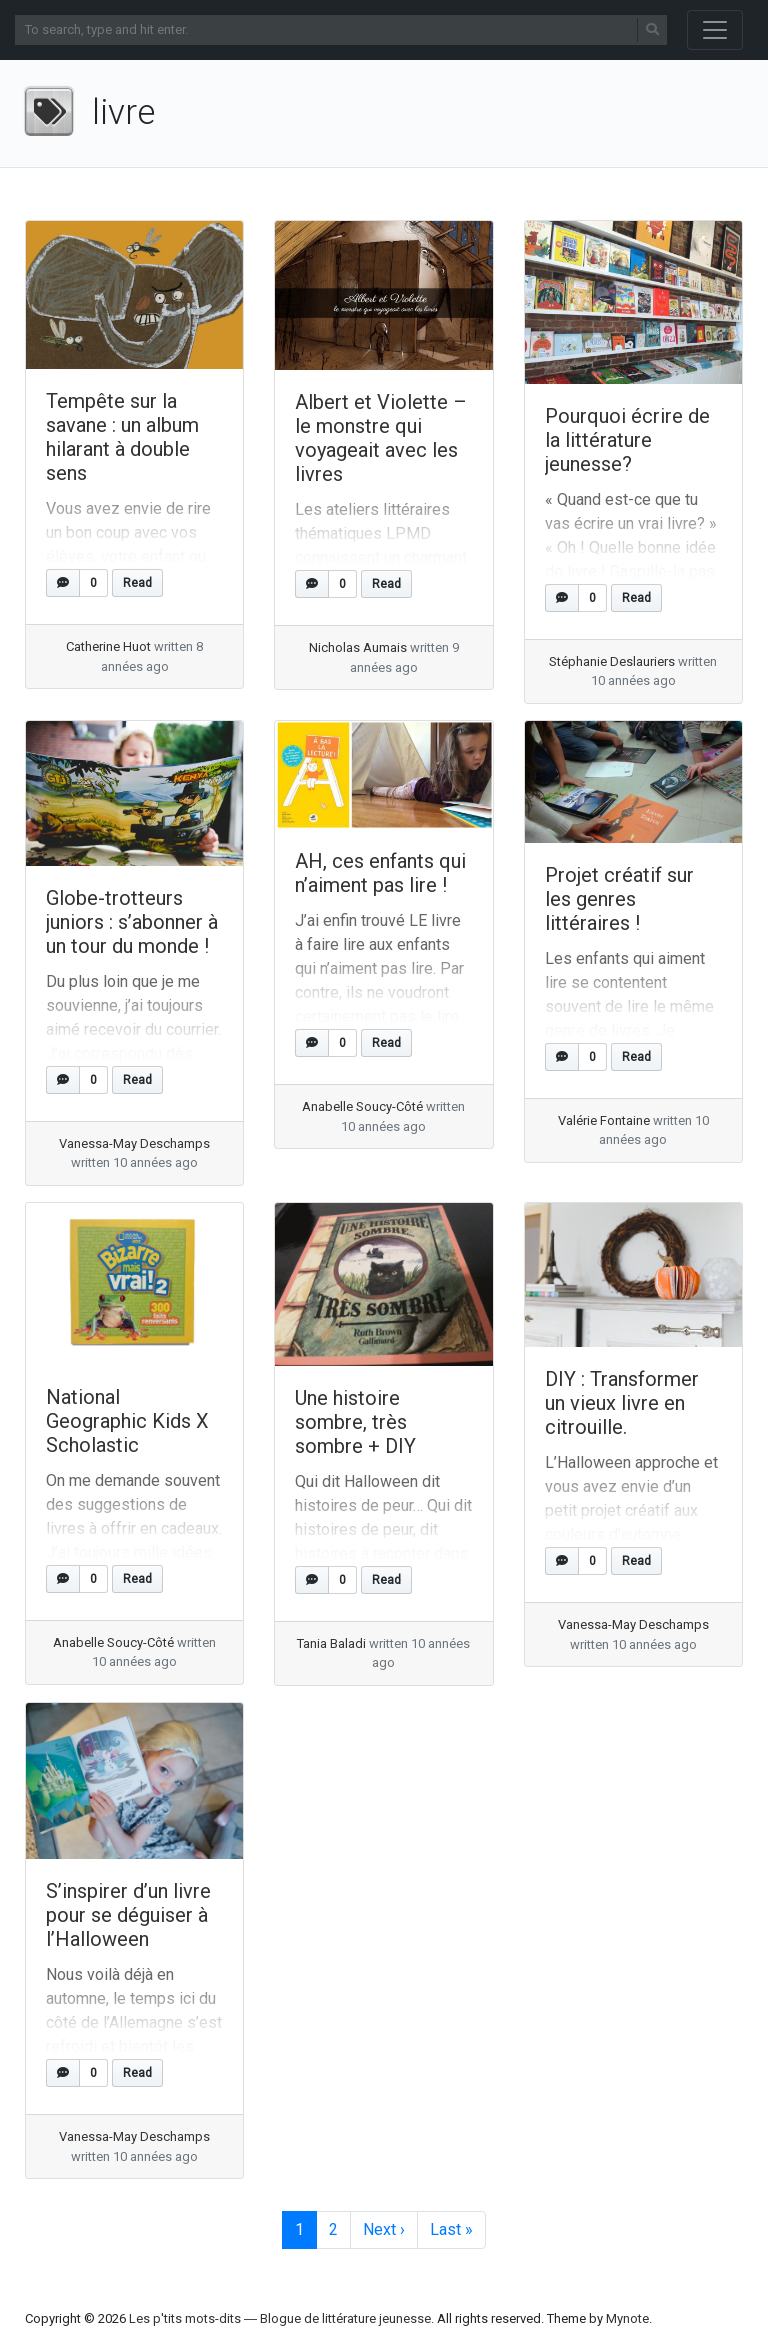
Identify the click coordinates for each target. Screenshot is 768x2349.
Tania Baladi (331, 1643)
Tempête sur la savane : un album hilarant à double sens (122, 437)
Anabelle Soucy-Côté (362, 1106)
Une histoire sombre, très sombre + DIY (355, 1422)
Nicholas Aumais (358, 647)
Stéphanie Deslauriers (612, 661)
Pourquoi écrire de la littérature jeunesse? (627, 440)
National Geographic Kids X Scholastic (127, 1421)
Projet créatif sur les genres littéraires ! (619, 899)
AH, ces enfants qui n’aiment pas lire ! (380, 873)
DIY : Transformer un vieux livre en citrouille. (622, 1403)
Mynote (627, 2318)
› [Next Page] (384, 2230)
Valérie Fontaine (604, 1120)
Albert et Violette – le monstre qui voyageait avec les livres (381, 438)
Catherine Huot (108, 646)
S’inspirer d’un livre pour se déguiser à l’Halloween (128, 1915)
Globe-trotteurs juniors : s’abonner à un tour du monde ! (132, 922)
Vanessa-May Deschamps (134, 1143)
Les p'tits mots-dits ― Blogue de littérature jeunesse (280, 2318)
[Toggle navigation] (715, 30)
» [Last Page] (451, 2230)
